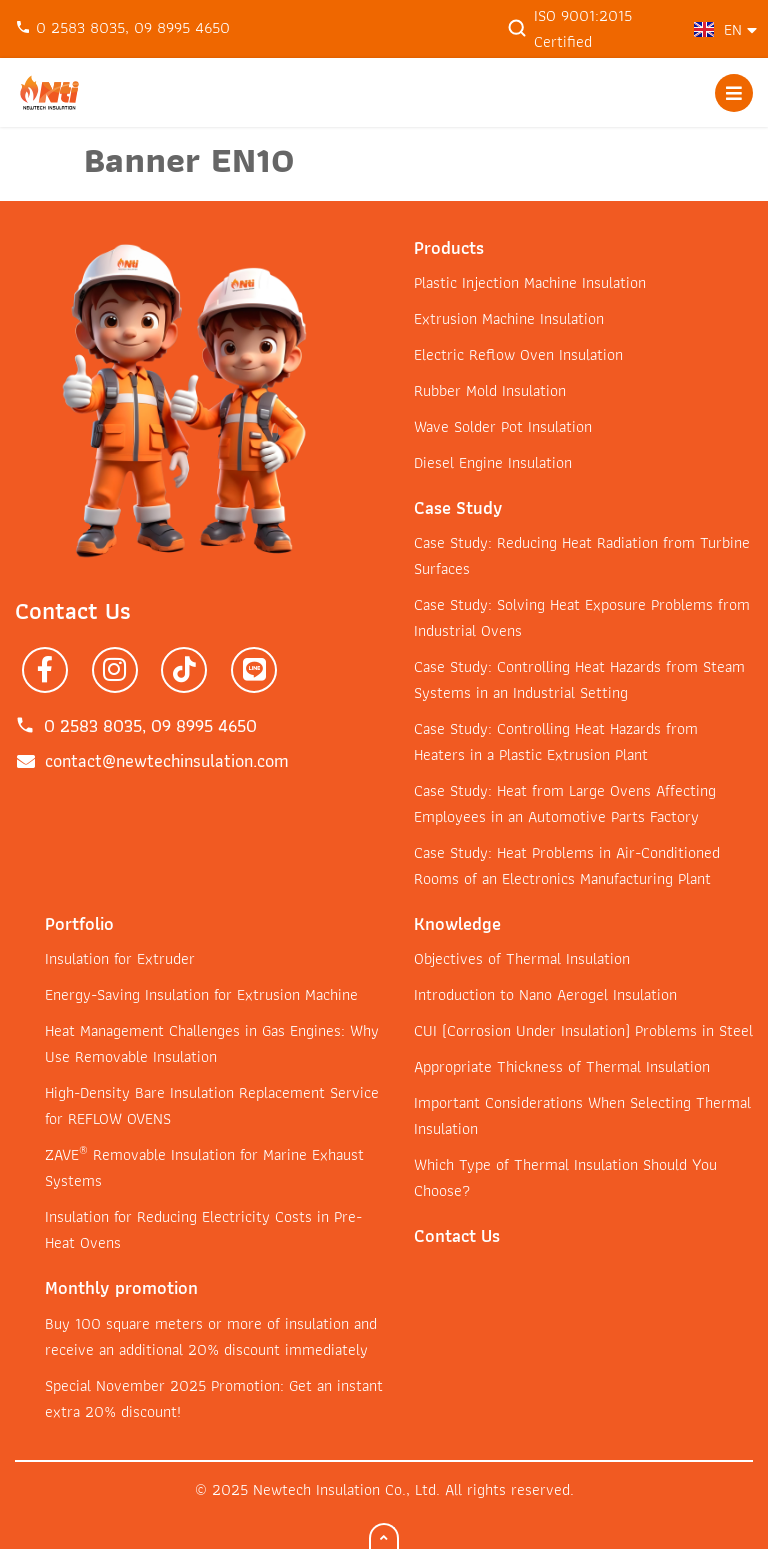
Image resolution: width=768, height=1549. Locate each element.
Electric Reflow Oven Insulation (518, 354)
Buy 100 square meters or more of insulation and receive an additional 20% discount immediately (211, 1336)
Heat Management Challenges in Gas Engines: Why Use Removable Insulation (212, 1043)
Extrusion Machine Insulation (509, 318)
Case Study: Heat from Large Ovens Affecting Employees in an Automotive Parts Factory (565, 803)
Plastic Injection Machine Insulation (530, 282)
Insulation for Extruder (120, 958)
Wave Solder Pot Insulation (503, 426)
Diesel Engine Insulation (493, 462)
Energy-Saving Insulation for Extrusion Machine (201, 994)
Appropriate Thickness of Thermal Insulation (562, 1066)
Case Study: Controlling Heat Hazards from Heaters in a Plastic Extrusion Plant (556, 741)
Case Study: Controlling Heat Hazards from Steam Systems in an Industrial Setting (579, 679)
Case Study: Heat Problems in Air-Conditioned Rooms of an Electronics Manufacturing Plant (567, 865)
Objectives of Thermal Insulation (522, 958)
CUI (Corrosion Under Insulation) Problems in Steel (583, 1030)
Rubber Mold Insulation (490, 390)
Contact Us (457, 1235)
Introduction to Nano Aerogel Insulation (545, 994)
